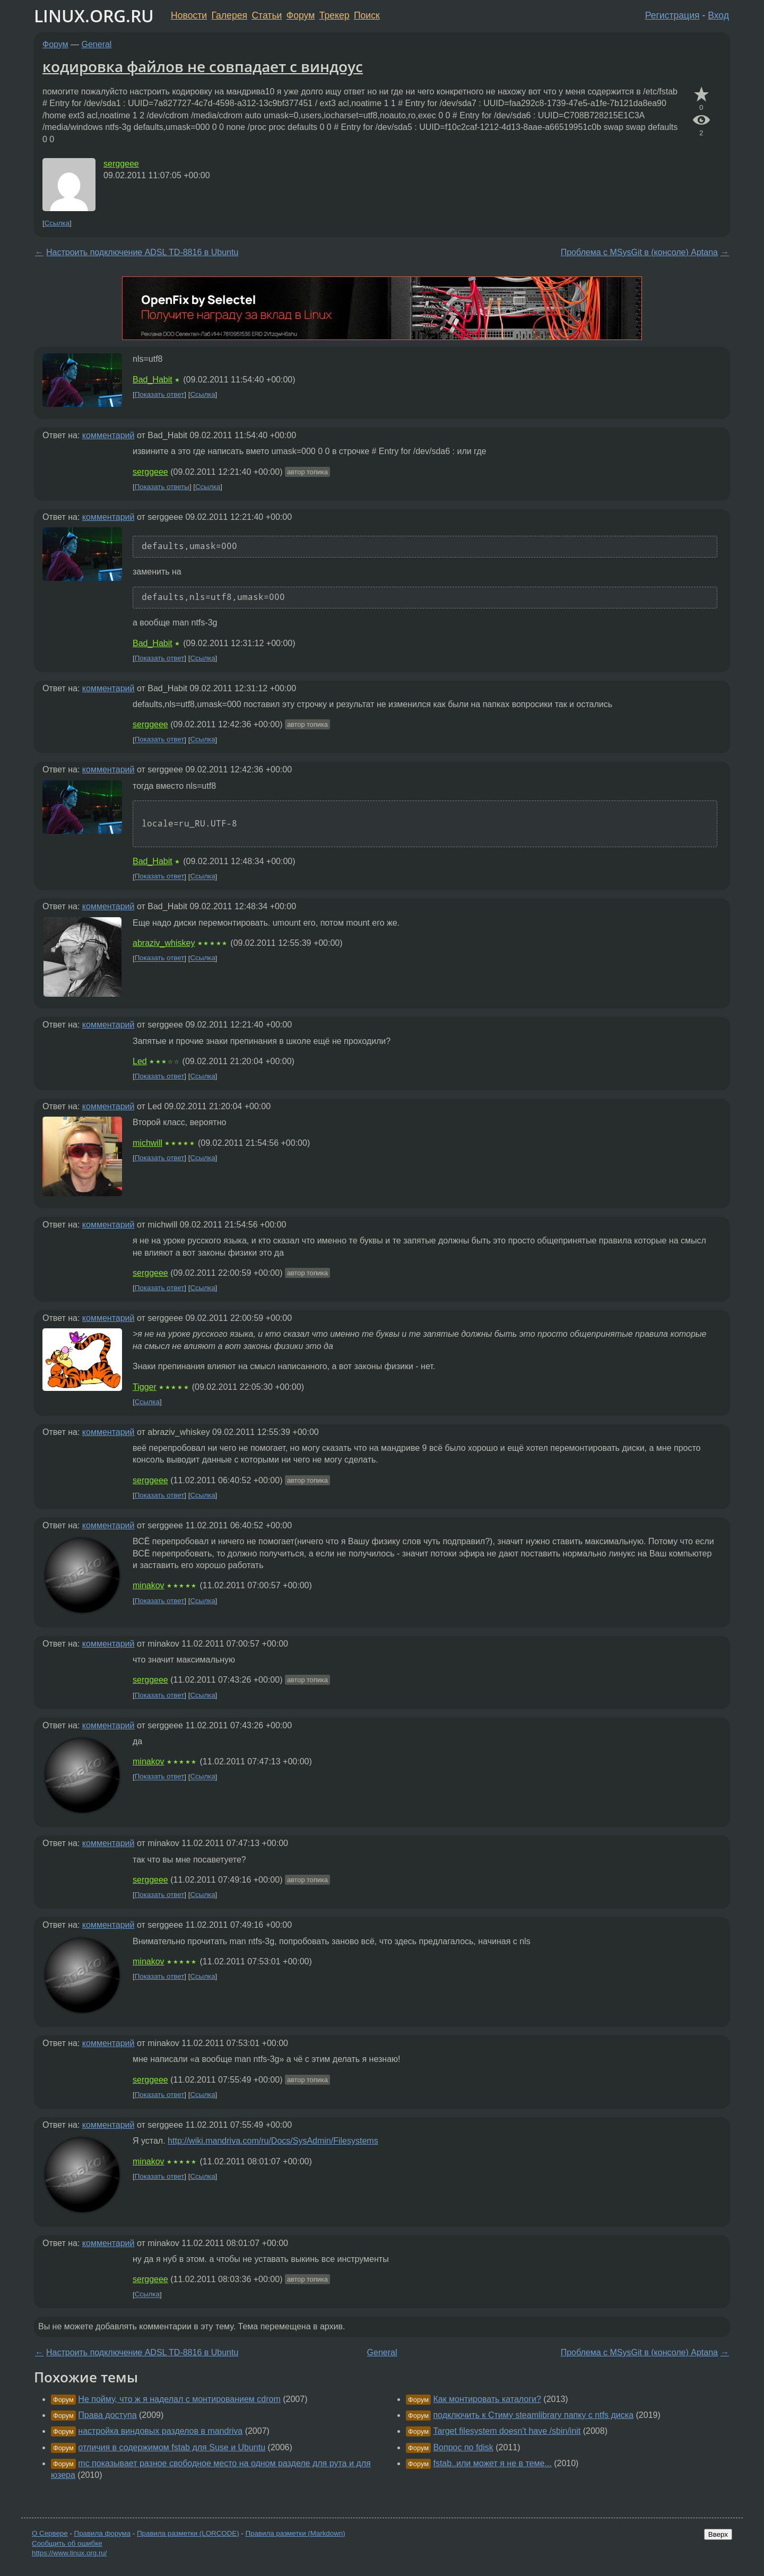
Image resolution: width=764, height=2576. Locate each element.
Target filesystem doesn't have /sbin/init (506, 2430)
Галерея (229, 15)
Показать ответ (160, 394)
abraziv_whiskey (164, 942)
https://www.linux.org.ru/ (69, 2553)
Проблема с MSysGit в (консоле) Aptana (639, 252)
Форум (300, 15)
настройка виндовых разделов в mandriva (160, 2430)
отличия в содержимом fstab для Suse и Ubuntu (171, 2447)
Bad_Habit (152, 379)
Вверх (718, 2534)
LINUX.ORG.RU (94, 15)
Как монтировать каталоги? (487, 2399)
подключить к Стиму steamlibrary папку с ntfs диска (533, 2415)
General (97, 44)
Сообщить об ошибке (67, 2543)
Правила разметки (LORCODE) (188, 2533)
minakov (148, 1585)
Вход (718, 15)
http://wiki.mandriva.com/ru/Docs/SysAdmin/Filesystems (273, 2140)
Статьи (266, 15)
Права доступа (107, 2415)
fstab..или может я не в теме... (492, 2463)
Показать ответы (162, 487)
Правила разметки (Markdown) (295, 2533)
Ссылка (57, 223)
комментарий (108, 435)
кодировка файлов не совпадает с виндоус (202, 66)
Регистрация (672, 15)
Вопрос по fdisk (463, 2447)
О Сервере (50, 2533)
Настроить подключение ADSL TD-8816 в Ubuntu (142, 252)
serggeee (121, 163)
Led (140, 1061)
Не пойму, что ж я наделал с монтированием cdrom (179, 2399)
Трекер (334, 15)
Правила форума (102, 2533)
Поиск (367, 15)
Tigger (145, 1386)
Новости (189, 15)
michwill (147, 1142)
